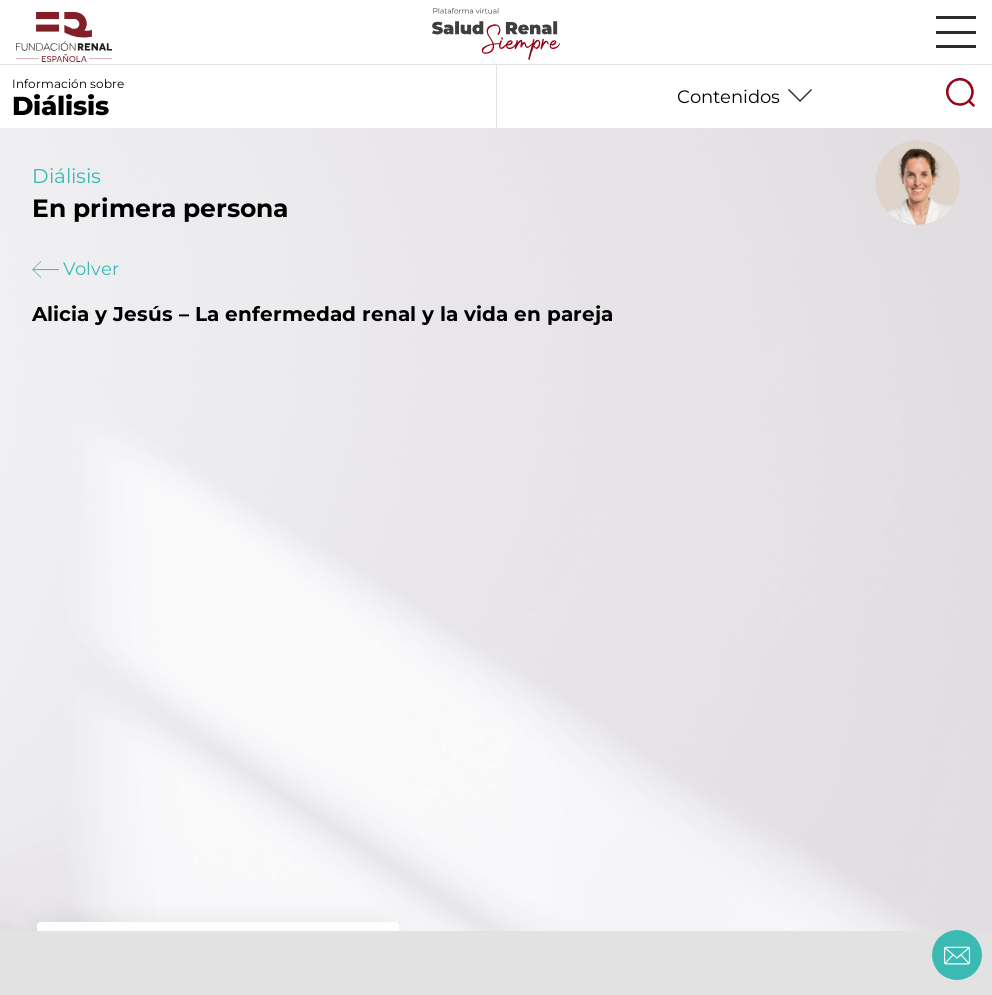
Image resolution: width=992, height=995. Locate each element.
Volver (75, 269)
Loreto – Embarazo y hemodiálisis (208, 948)
